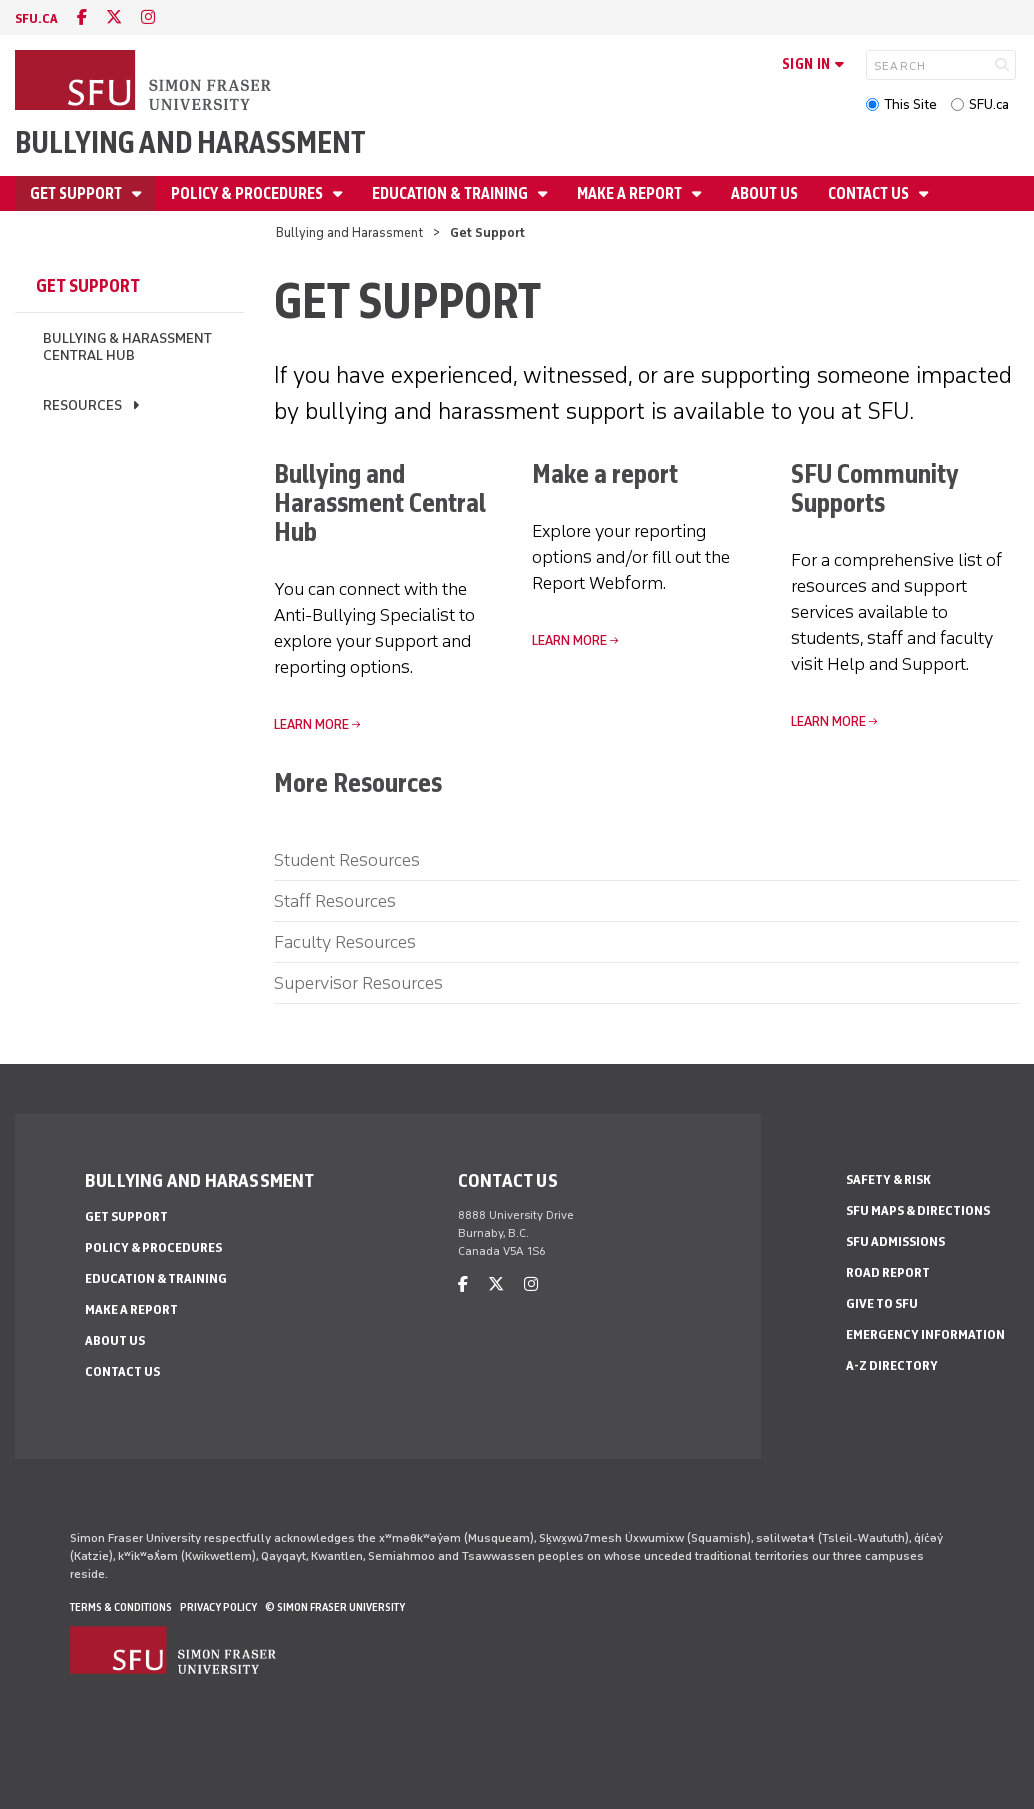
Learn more (569, 640)
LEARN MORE (311, 724)
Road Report (888, 1272)
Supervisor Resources (358, 983)
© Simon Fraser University (335, 1607)
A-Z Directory (892, 1365)
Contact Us (870, 193)
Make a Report (631, 193)
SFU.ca (989, 104)
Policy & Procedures (248, 193)
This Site (910, 104)
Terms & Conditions (121, 1607)
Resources (82, 405)
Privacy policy (218, 1607)
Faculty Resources (345, 942)
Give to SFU (882, 1303)
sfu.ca (36, 18)
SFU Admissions (895, 1241)
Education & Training (451, 193)
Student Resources (347, 860)
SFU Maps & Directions (918, 1210)
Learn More (828, 721)
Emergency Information (925, 1334)
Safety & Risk (888, 1179)
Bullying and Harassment (190, 142)
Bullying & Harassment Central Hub (127, 347)
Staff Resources (335, 901)
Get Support (77, 193)
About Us (764, 193)
